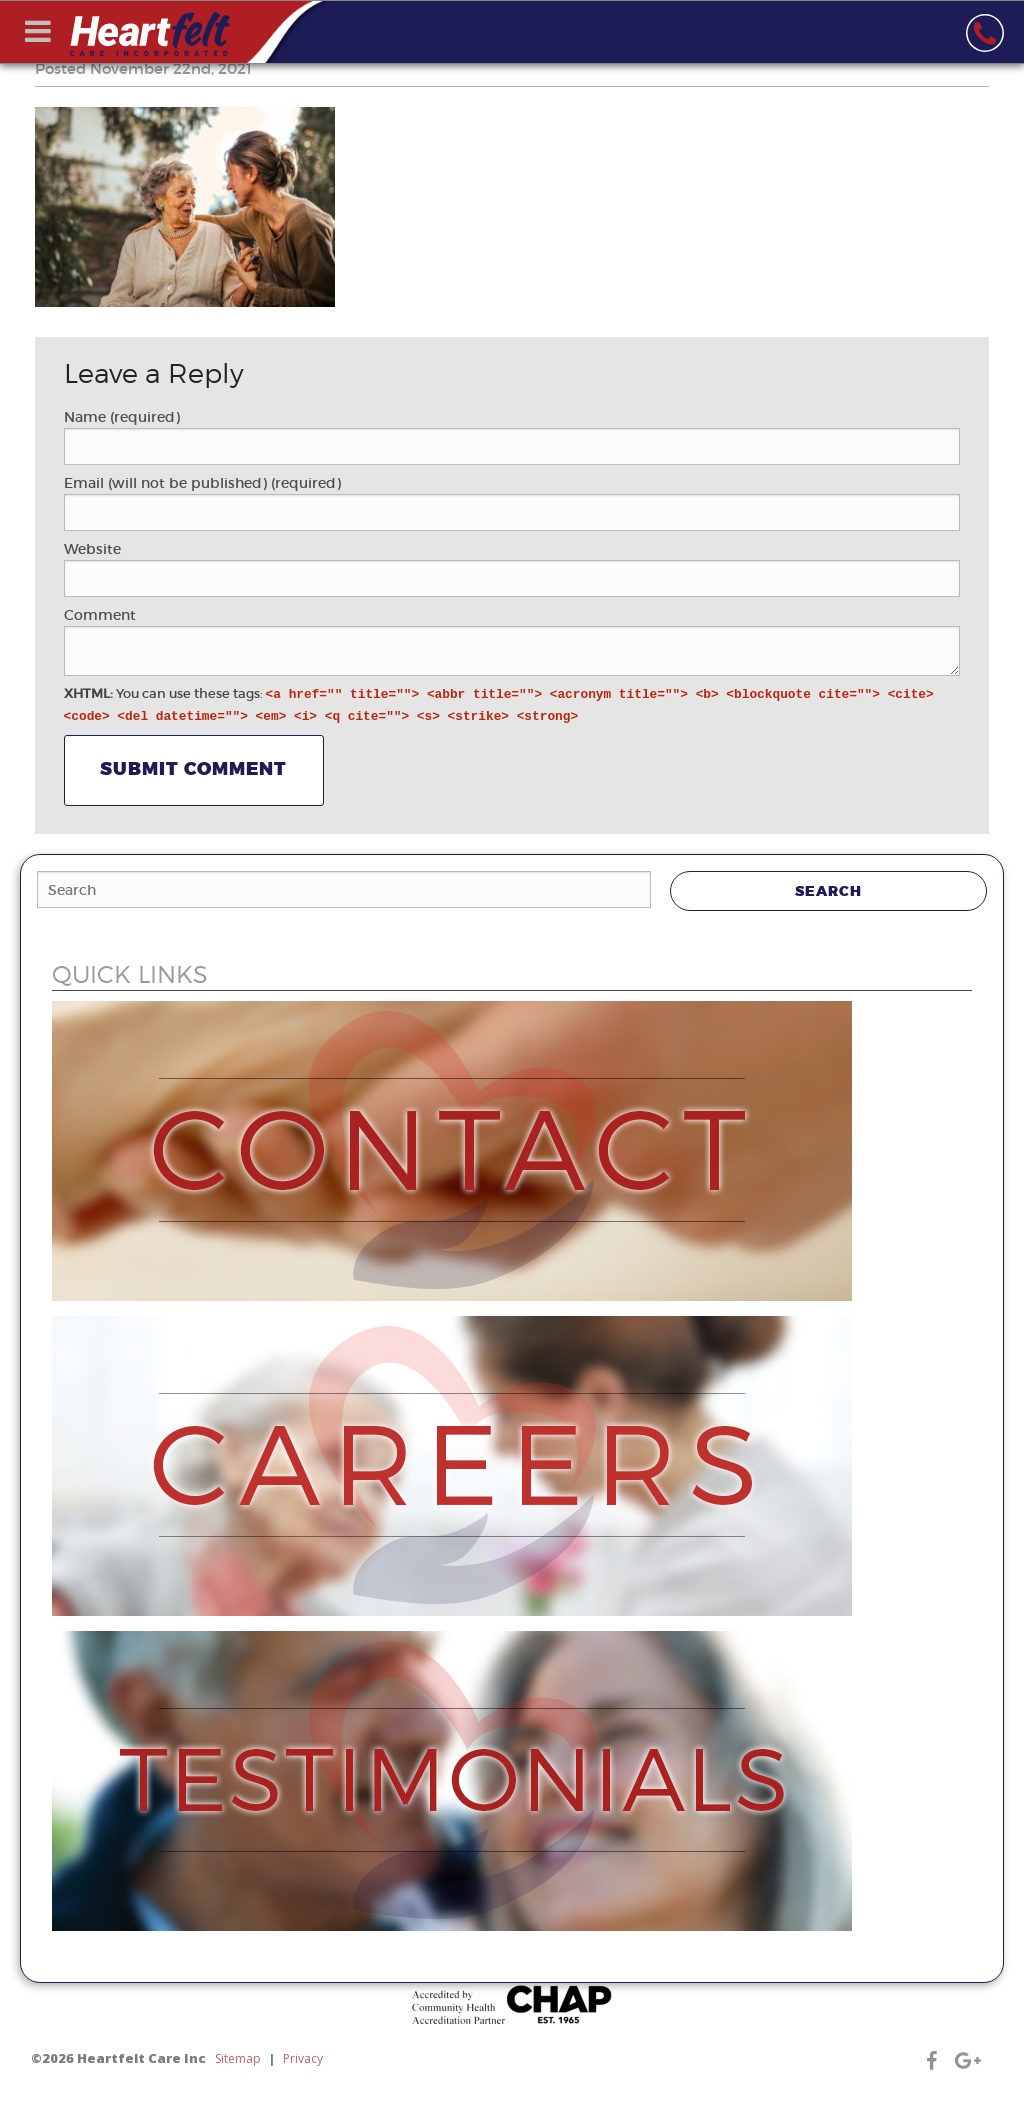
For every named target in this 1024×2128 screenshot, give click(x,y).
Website (92, 549)
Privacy (303, 2058)
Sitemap (238, 2058)
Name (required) (122, 417)
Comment (100, 615)
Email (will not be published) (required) (202, 483)
